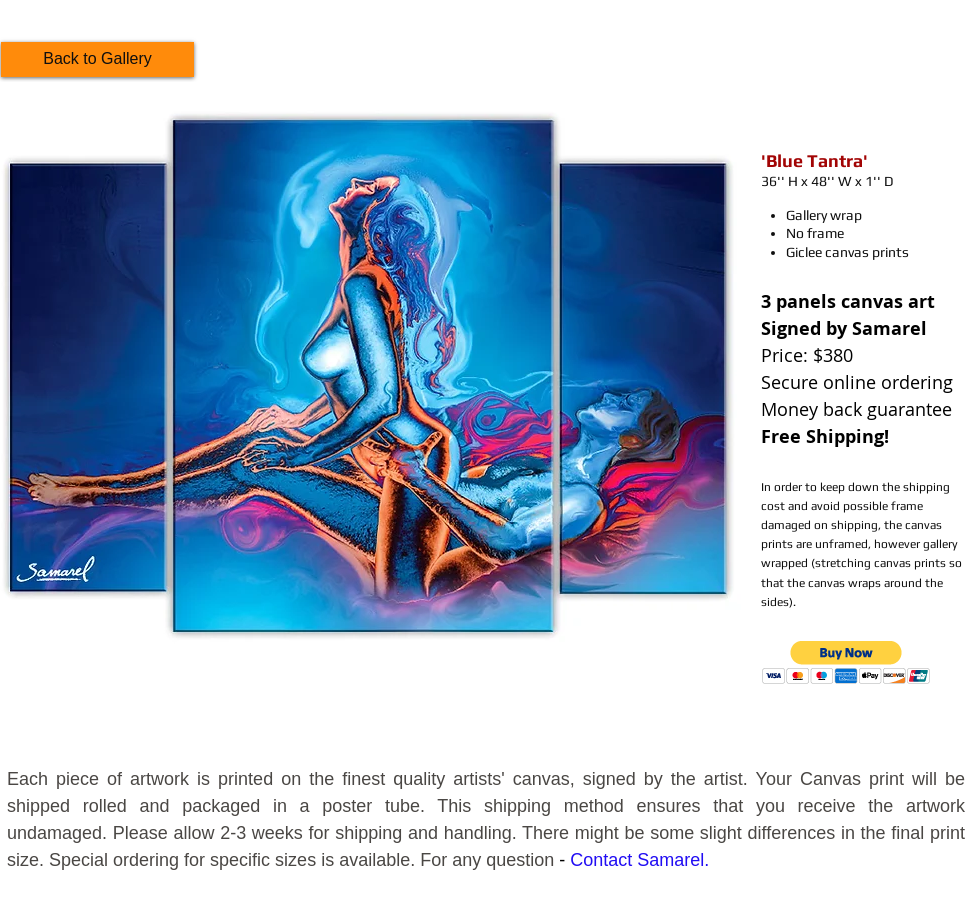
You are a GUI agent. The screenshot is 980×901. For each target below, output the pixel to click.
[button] (846, 662)
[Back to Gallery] (97, 59)
